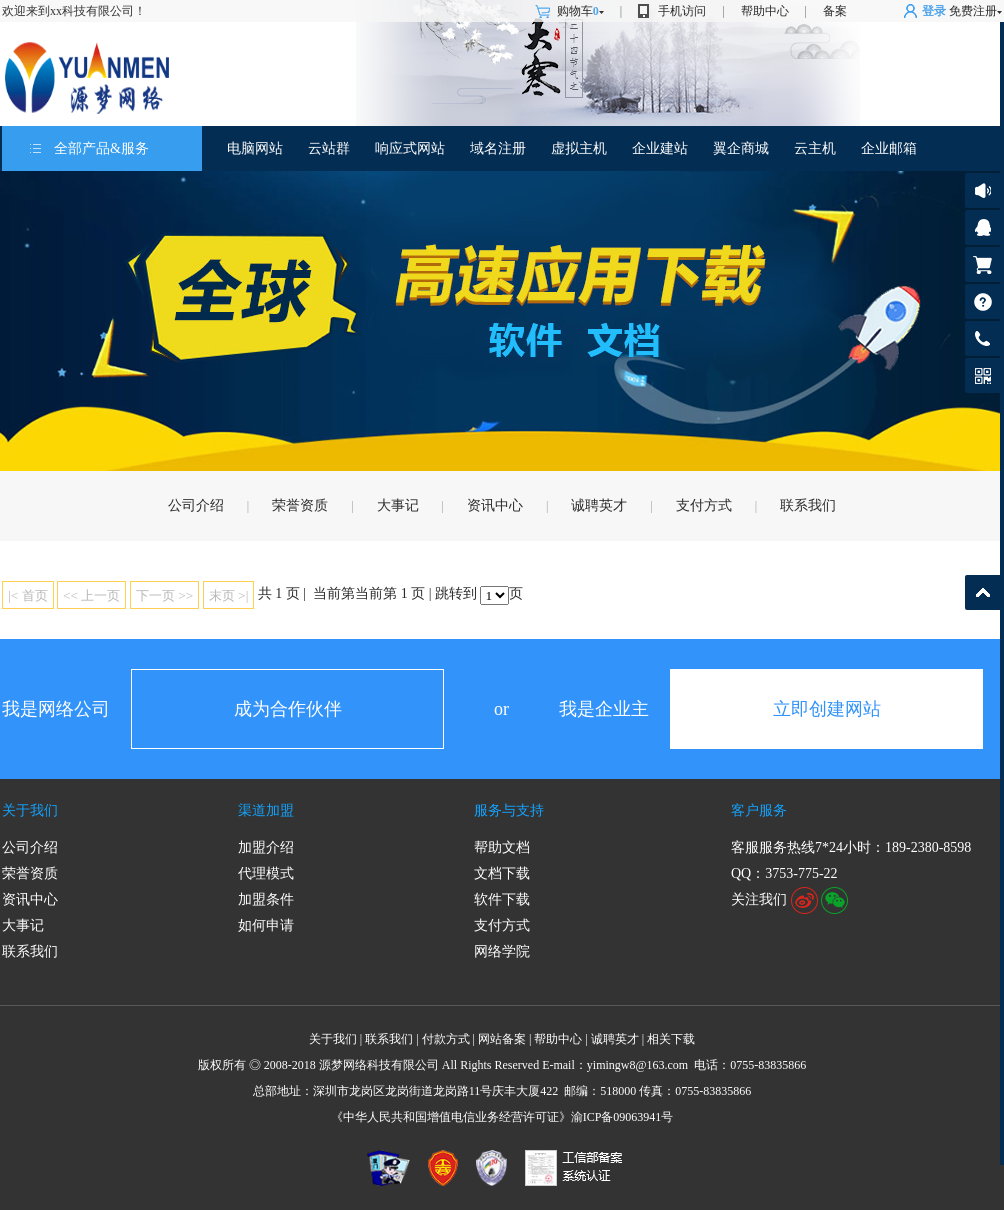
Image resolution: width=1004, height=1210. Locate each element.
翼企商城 (741, 148)
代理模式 (266, 873)
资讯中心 (495, 505)
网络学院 (502, 951)
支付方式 (704, 505)
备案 (835, 11)
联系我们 (808, 505)
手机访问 (682, 11)
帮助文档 (502, 847)
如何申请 (266, 925)
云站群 (329, 148)
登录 (934, 11)
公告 (982, 190)
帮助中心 (765, 11)
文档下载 (502, 873)
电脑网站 (255, 148)
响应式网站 (410, 148)
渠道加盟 (266, 810)
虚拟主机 (579, 148)
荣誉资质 (300, 505)
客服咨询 (982, 227)
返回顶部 (982, 592)
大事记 (398, 505)
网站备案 (502, 1039)
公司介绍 (196, 505)
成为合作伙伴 (288, 709)
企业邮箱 (889, 148)
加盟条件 (266, 899)
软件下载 (502, 899)
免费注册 (973, 11)
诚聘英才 (599, 505)
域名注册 (498, 148)
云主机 (815, 148)
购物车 (580, 11)
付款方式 (446, 1039)
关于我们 (30, 810)
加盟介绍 (266, 847)
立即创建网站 (827, 709)
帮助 (982, 301)
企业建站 (660, 148)
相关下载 (671, 1039)
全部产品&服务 (101, 148)
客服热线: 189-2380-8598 (979, 343)
